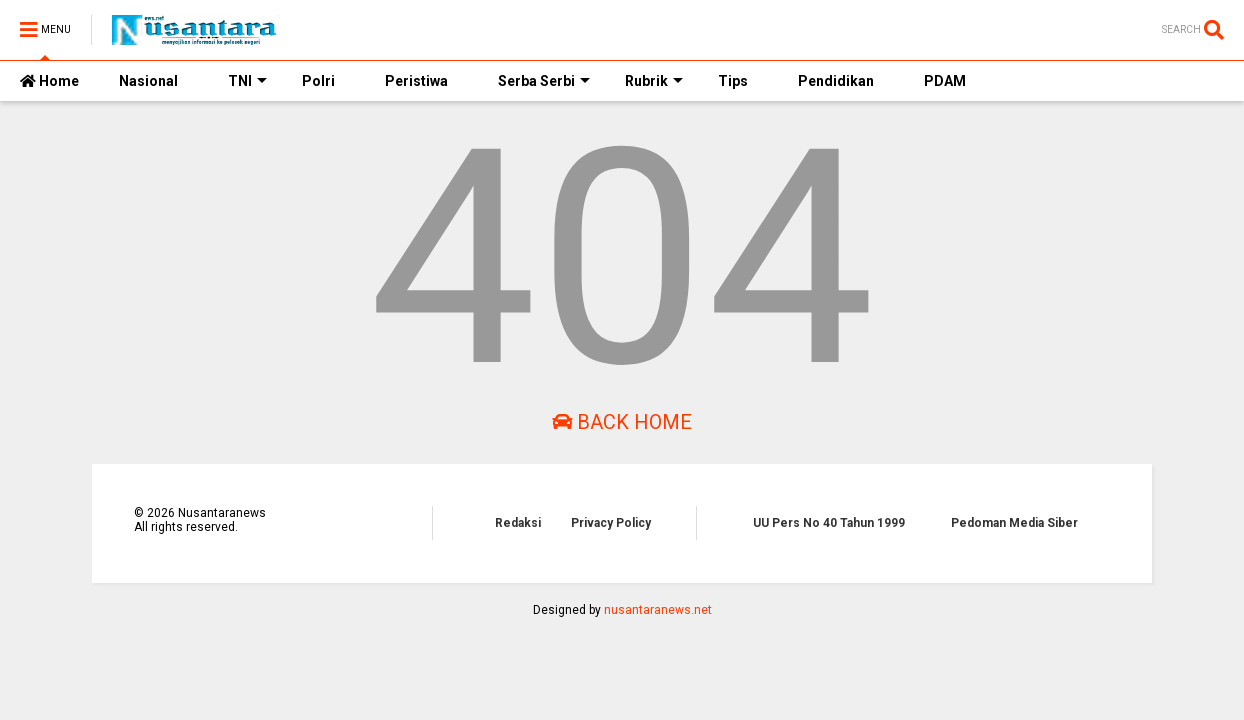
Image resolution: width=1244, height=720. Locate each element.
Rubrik (654, 81)
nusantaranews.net (658, 610)
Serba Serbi (544, 81)
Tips (733, 81)
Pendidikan (836, 81)
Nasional (148, 81)
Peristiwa (416, 81)
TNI (247, 81)
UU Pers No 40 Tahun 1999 (829, 523)
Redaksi (518, 523)
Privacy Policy (611, 523)
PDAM (945, 81)
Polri (318, 81)
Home (49, 81)
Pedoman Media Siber (1014, 523)
